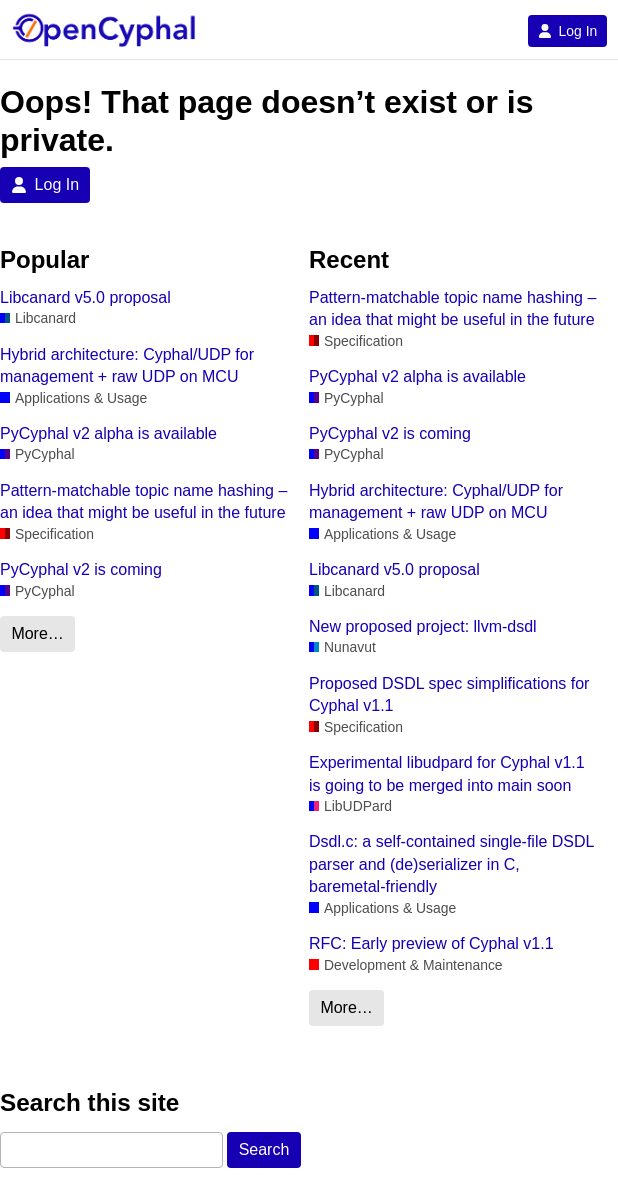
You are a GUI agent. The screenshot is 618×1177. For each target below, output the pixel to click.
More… (37, 633)
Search (264, 1149)
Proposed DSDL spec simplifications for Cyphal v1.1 (449, 694)
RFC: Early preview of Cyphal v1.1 (431, 943)
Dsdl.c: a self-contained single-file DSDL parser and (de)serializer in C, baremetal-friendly (451, 864)
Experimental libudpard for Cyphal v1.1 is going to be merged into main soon (447, 773)
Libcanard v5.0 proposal (85, 297)
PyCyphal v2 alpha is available (108, 433)
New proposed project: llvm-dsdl (423, 626)
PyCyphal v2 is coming (81, 569)
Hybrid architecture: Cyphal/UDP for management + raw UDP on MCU (127, 365)
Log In (567, 31)
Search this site (89, 1102)
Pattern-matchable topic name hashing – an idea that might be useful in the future (143, 501)
